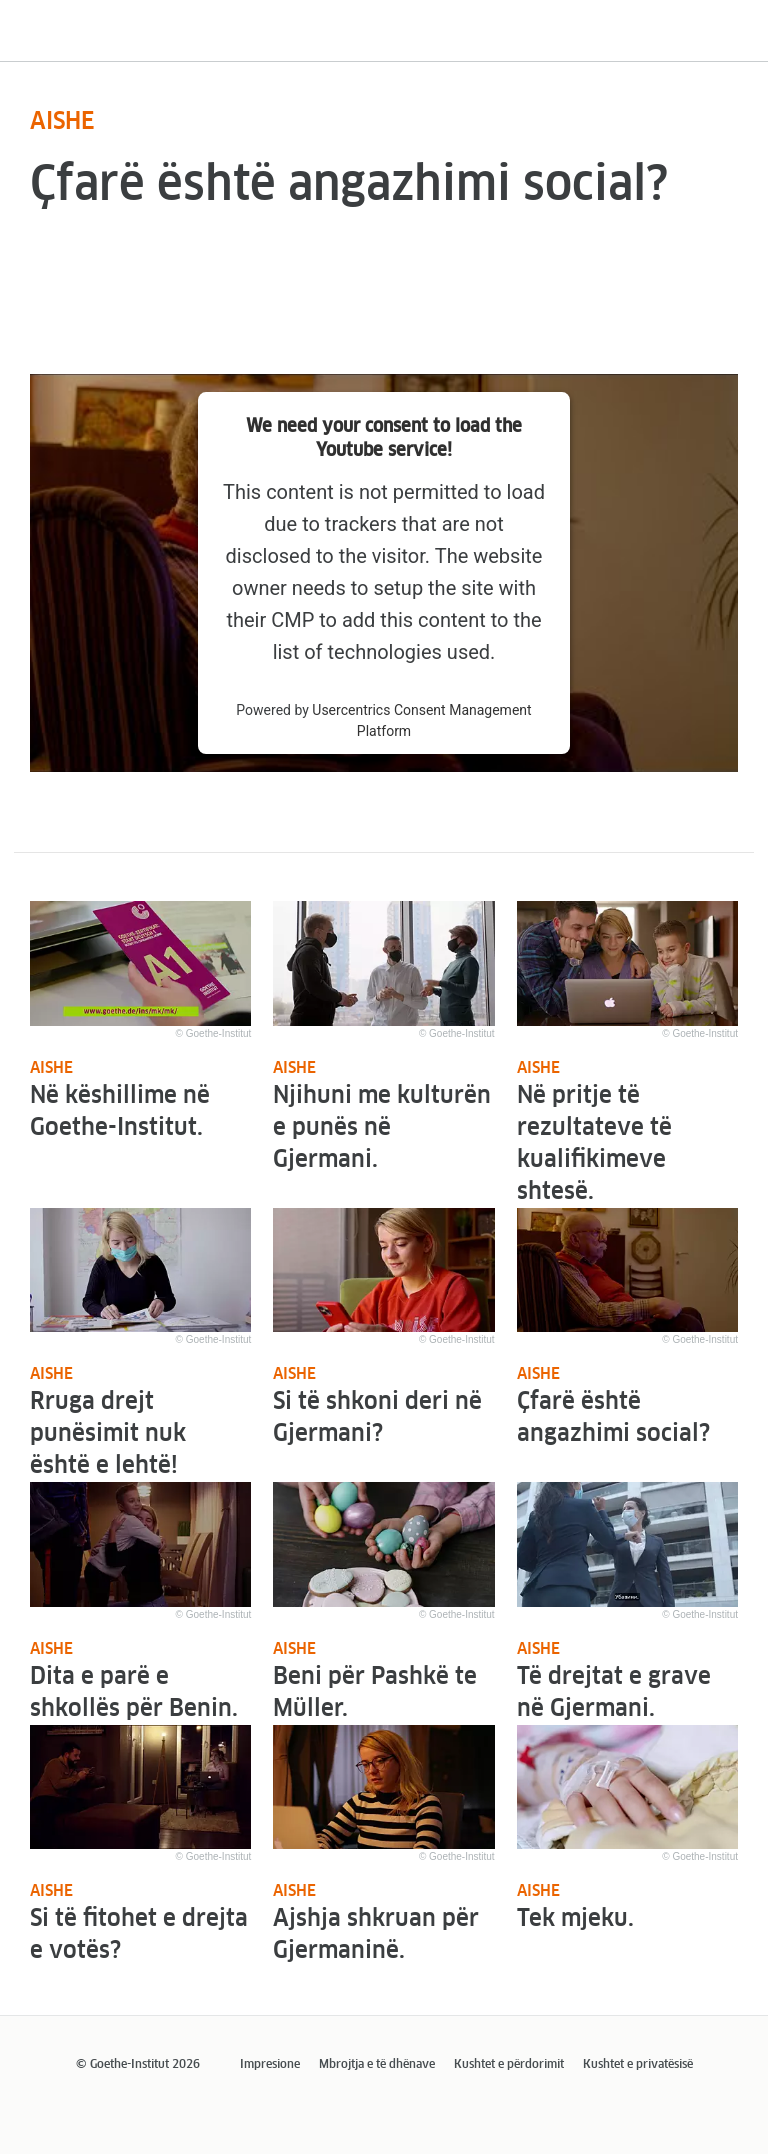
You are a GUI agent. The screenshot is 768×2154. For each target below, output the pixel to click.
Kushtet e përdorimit (509, 2065)
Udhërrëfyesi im (103, 45)
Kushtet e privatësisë (638, 2065)
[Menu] (741, 24)
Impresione (270, 2065)
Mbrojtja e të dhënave (377, 2065)
